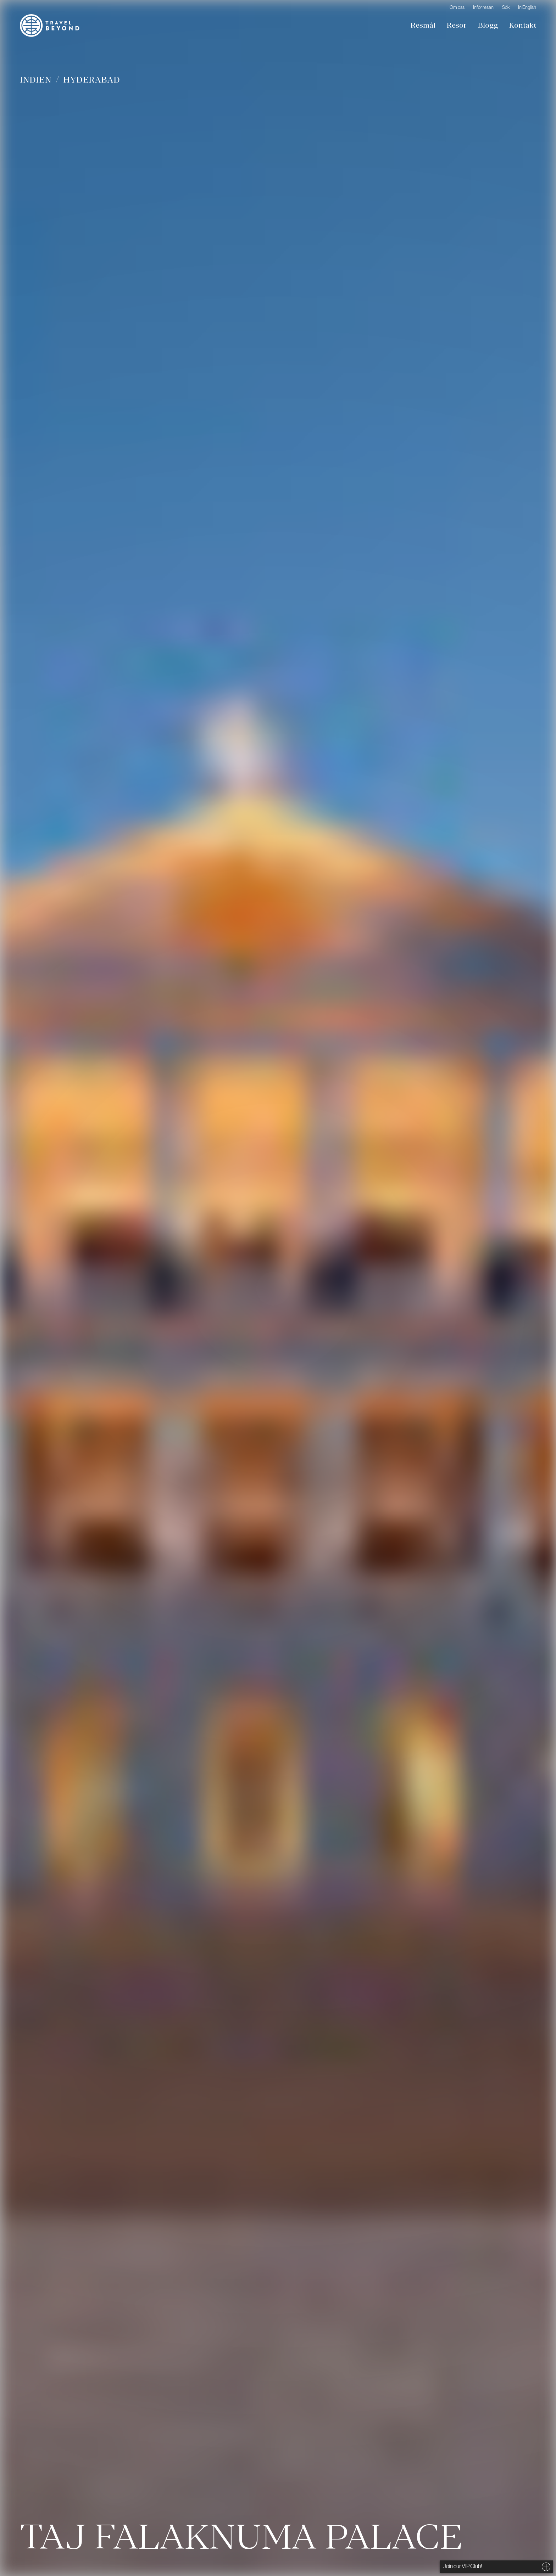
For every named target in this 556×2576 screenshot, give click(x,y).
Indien (35, 79)
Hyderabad (91, 79)
